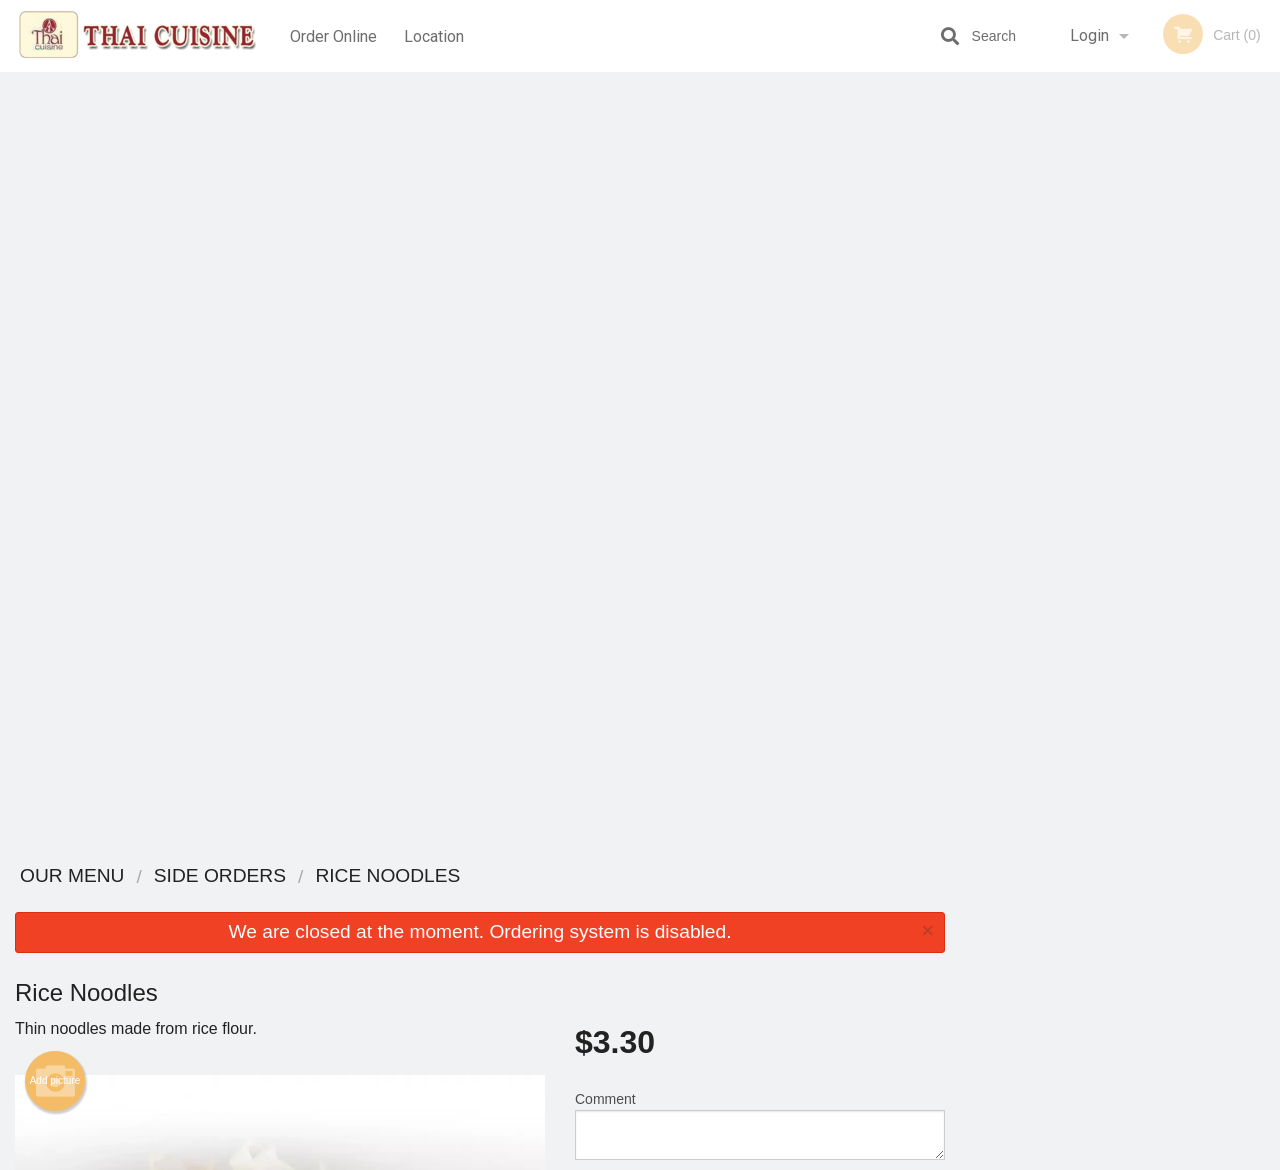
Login (1089, 35)
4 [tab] (1135, 403)
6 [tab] (1195, 403)
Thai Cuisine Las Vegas (257, 876)
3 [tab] (1105, 403)
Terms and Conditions (800, 927)
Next (1265, 274)
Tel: (965, 951)
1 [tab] (1045, 403)
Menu (588, 902)
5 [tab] (1165, 403)
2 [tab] (1075, 403)
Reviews (762, 902)
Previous (975, 274)
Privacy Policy (778, 951)
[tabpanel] (1120, 274)
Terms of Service (673, 1156)
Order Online (333, 35)
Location (436, 35)
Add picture (55, 307)
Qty (631, 432)
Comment (760, 351)
